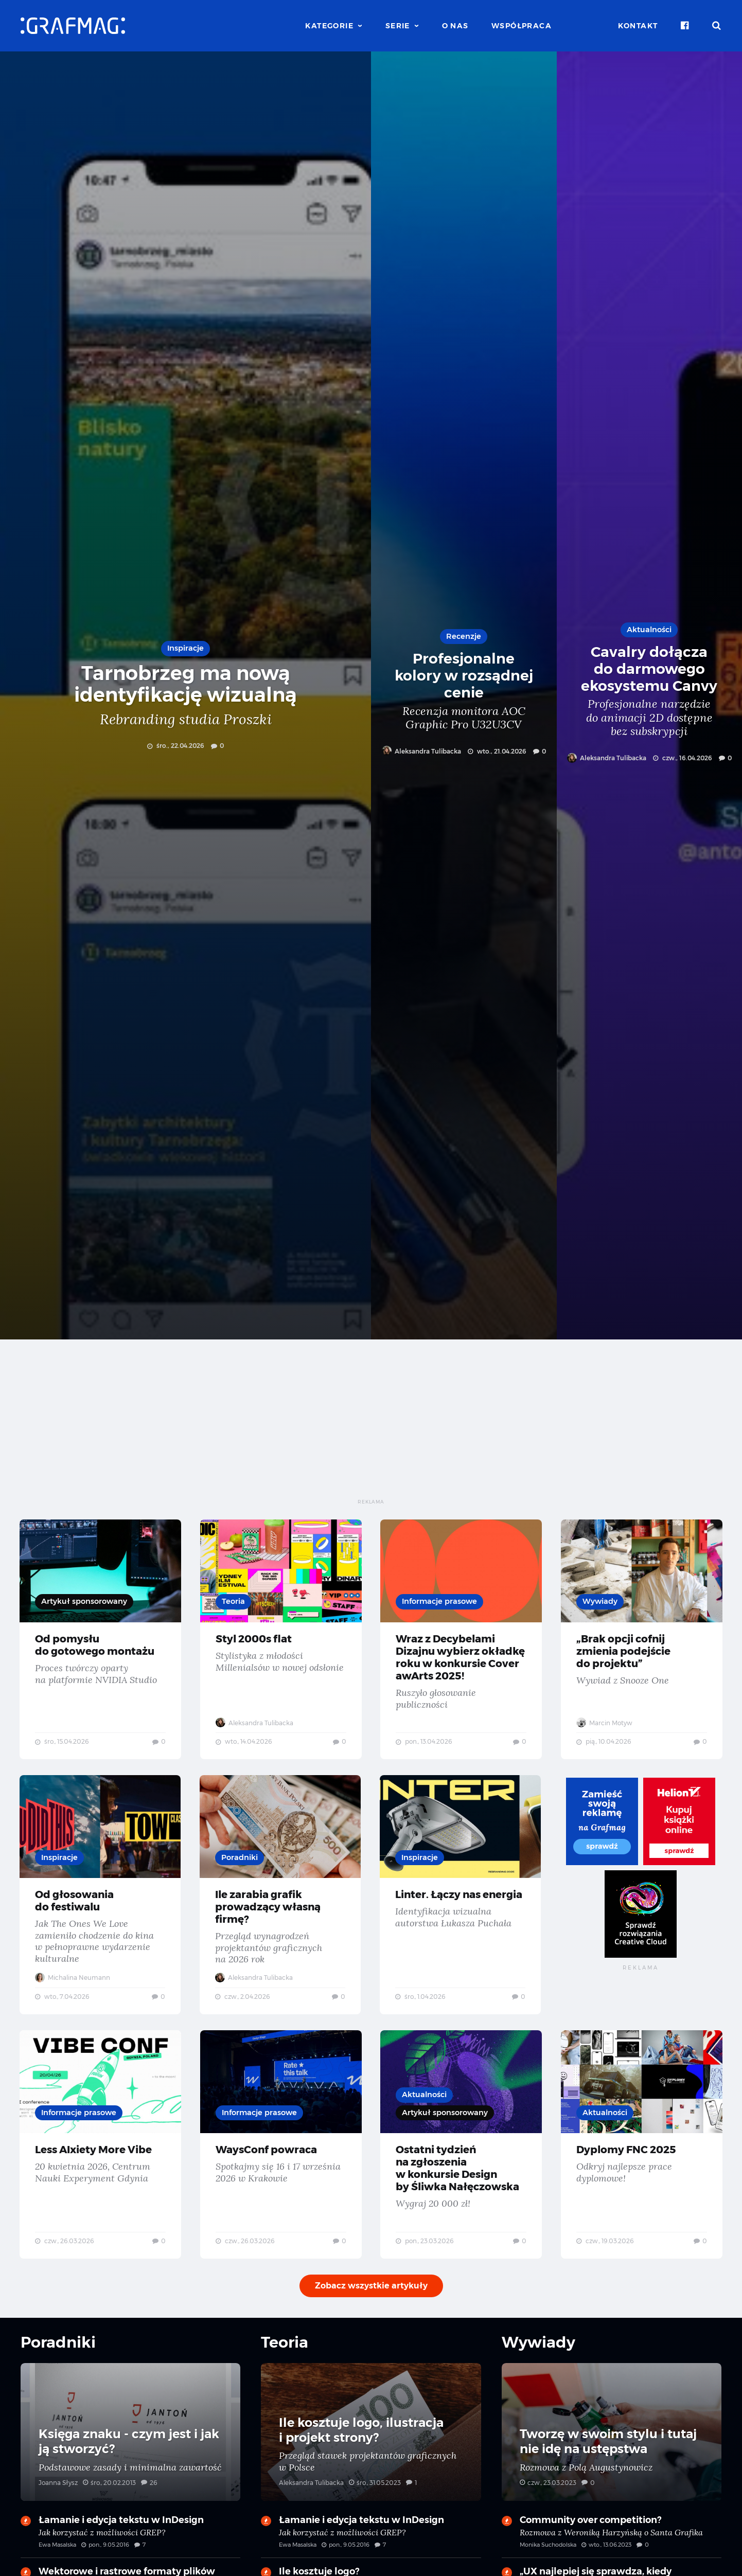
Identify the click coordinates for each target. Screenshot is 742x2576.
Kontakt (638, 25)
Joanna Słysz (58, 2497)
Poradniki (241, 1874)
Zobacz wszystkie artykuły (371, 2311)
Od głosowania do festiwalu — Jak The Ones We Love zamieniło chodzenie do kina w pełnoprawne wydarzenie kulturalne (101, 1911)
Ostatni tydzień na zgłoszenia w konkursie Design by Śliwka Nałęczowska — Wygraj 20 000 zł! (461, 2166)
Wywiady (601, 1601)
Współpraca (521, 25)
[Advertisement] (371, 1426)
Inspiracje (185, 648)
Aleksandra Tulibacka (421, 751)
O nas (455, 25)
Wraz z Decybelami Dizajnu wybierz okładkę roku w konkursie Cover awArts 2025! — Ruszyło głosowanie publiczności (461, 1645)
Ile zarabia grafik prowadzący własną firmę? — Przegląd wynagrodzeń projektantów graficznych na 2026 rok (281, 1911)
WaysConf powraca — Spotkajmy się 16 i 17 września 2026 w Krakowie (281, 2166)
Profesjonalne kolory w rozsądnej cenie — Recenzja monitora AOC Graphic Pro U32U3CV (464, 695)
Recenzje (463, 636)
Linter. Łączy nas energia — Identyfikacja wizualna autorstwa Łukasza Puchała (461, 1911)
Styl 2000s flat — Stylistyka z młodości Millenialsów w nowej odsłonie (281, 1645)
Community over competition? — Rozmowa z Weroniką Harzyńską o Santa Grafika (611, 2550)
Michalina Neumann (73, 1994)
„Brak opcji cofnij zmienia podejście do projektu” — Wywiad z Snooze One (642, 1645)
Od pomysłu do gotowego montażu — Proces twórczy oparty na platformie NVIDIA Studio (101, 1645)
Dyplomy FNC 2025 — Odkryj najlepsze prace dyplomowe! (642, 2166)
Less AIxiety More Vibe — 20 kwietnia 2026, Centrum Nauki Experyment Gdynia (101, 2166)
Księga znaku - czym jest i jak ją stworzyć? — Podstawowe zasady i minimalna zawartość (130, 2452)
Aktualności (649, 629)
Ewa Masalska (57, 2559)
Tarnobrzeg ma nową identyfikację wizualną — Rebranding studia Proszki (185, 695)
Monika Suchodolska (548, 2559)
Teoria (234, 1601)
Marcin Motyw (605, 1735)
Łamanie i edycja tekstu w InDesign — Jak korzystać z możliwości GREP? (130, 2550)
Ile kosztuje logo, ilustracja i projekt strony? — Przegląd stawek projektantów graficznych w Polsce (371, 2452)
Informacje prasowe (441, 1601)
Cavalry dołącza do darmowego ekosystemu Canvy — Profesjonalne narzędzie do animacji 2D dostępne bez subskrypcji (650, 695)
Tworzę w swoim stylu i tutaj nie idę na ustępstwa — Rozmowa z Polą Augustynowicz (611, 2452)
